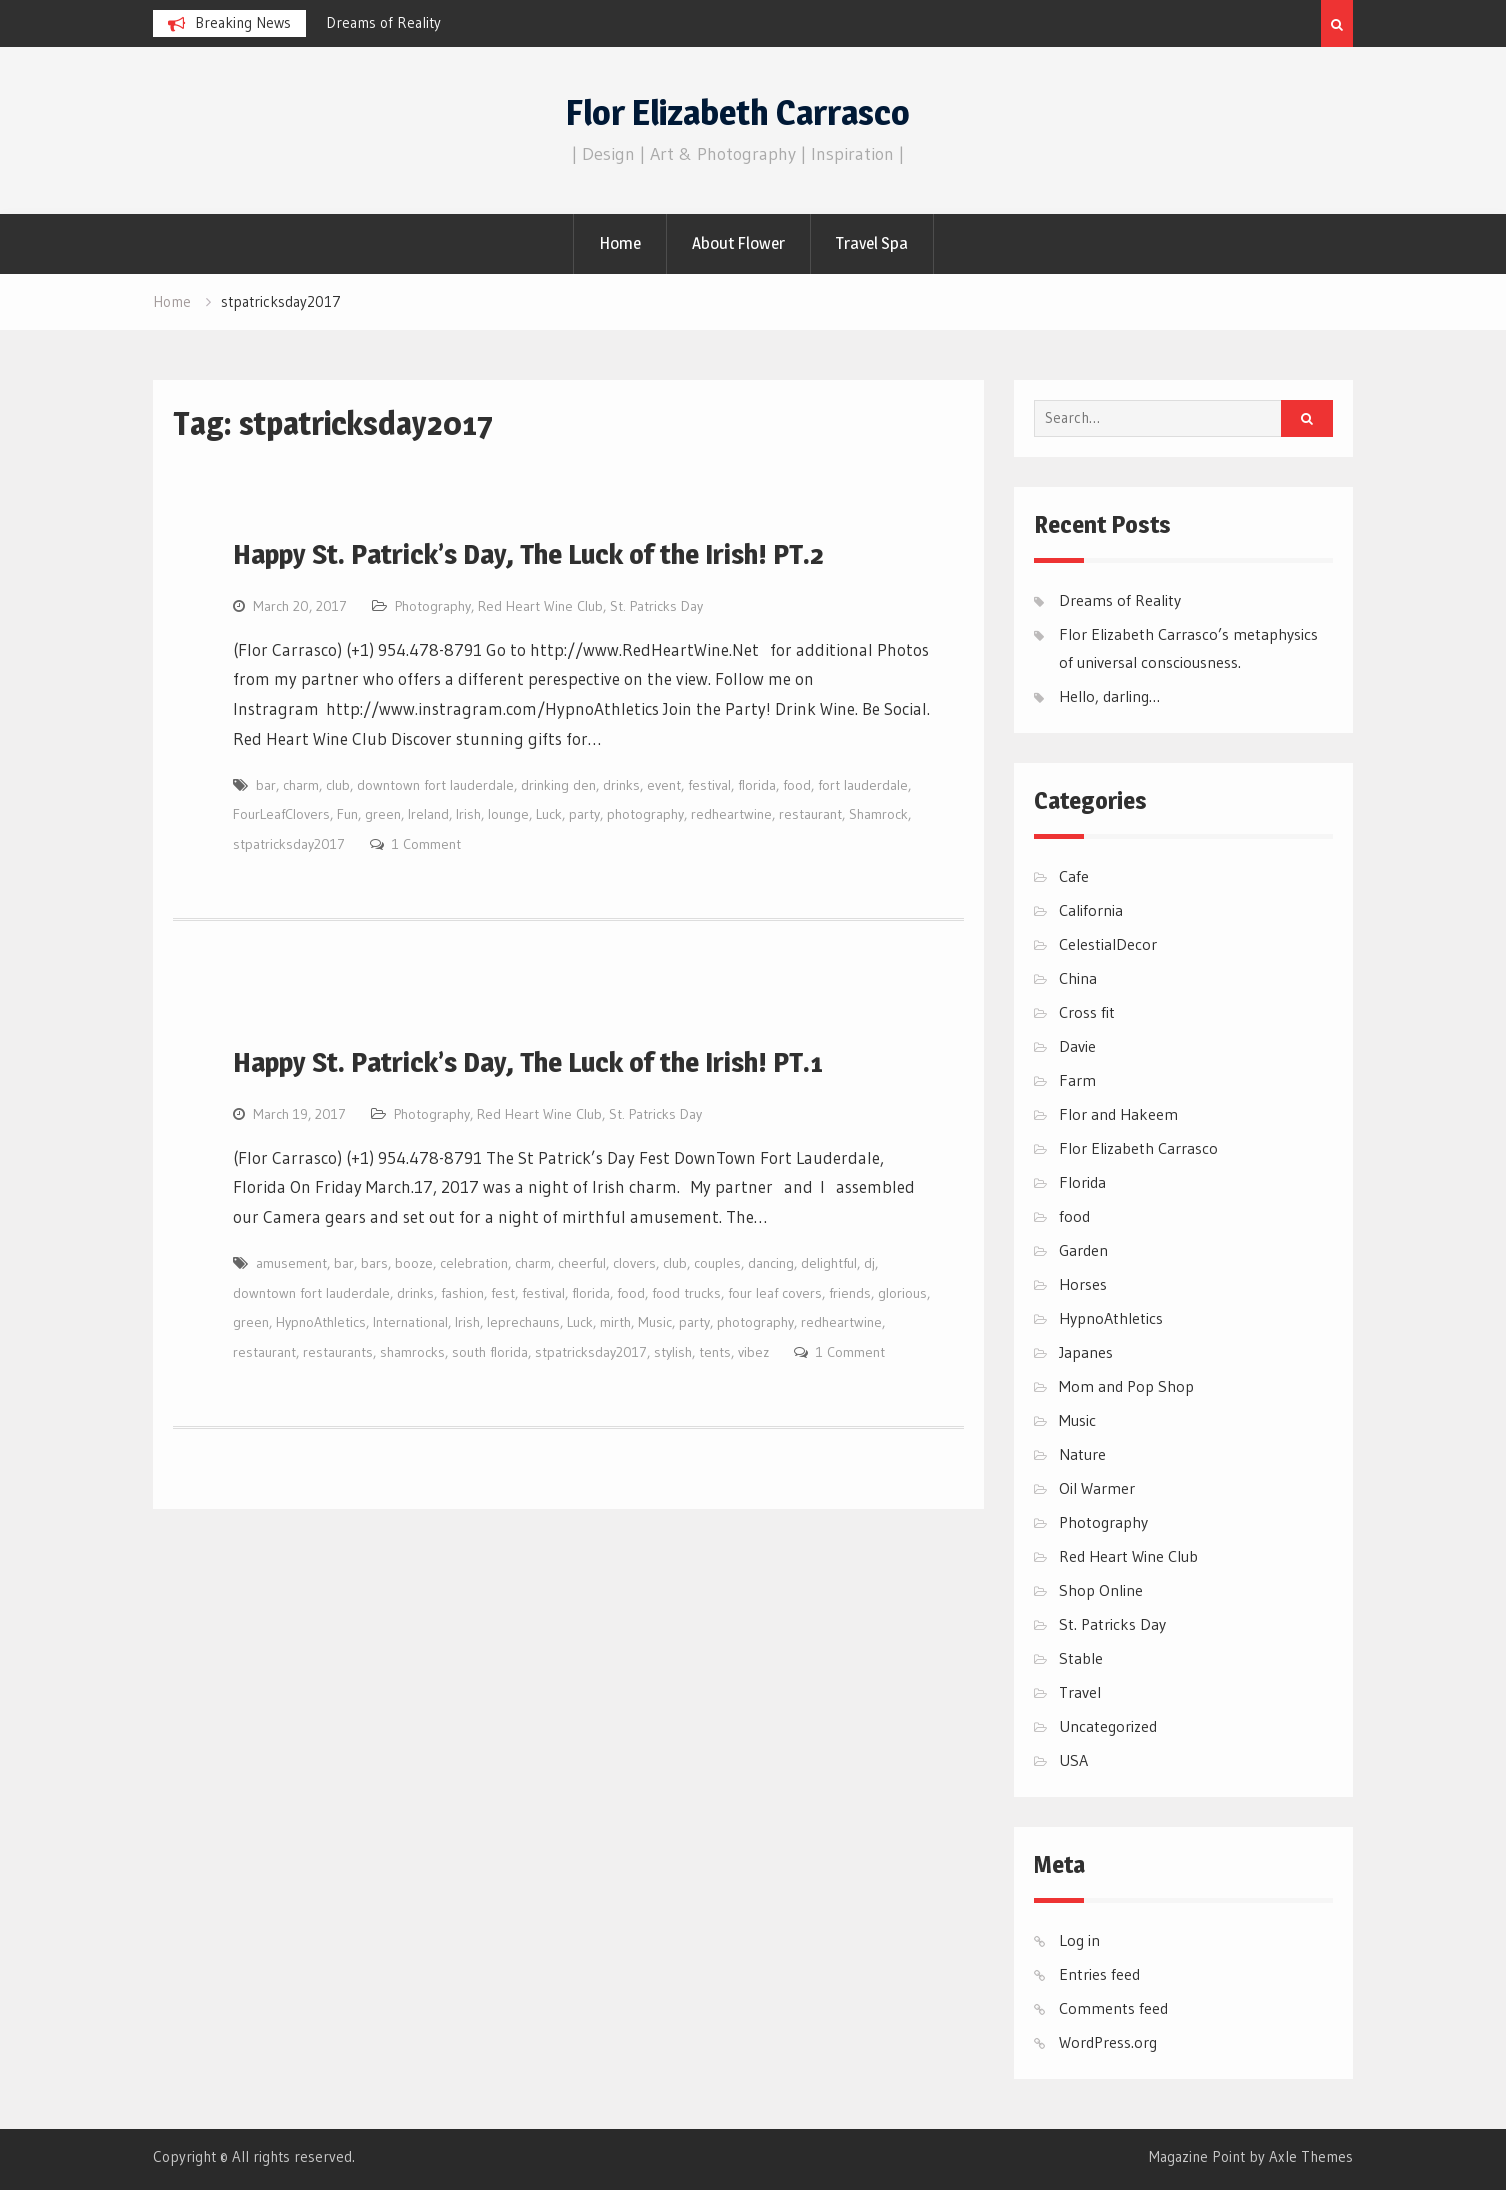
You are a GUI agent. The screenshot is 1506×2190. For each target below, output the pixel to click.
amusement (291, 1263)
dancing (771, 1263)
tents (715, 1352)
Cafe (1074, 876)
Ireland (428, 814)
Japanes (1086, 1352)
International (410, 1322)
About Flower (738, 243)
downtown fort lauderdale (435, 785)
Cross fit (1087, 1012)
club (338, 785)
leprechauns (523, 1322)
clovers (634, 1263)
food (797, 785)
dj (869, 1263)
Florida (1082, 1182)
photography (645, 814)
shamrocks (412, 1352)
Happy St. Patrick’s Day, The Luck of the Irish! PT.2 (528, 554)
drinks (621, 785)
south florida (490, 1352)
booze (414, 1263)
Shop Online (1101, 1590)
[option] (506, 23)
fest (503, 1293)
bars (374, 1263)
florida (757, 785)
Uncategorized (1108, 1726)
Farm (1077, 1080)
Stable (1081, 1658)
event (664, 785)
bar (266, 785)
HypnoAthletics (321, 1322)
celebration (474, 1263)
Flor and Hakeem (1118, 1114)
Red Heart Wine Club (540, 606)
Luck (549, 814)
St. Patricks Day (656, 606)
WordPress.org (1108, 2042)
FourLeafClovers (281, 814)
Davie (1077, 1046)
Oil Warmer (1097, 1488)
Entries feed (1099, 1974)
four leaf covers (775, 1293)
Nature (1082, 1454)
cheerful (582, 1263)
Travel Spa (872, 243)
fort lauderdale (863, 785)
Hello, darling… (1109, 696)
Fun (347, 814)
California (1091, 910)
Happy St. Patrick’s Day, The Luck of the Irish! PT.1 (528, 1062)
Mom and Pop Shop (1126, 1386)
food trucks (686, 1293)
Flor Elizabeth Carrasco (738, 112)
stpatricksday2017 (289, 844)
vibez (753, 1352)
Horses (1083, 1284)
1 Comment (426, 844)
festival (709, 785)
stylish (673, 1352)
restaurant (810, 814)
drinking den (558, 785)
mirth (615, 1322)
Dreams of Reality (383, 22)
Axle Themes (1311, 2156)
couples (717, 1263)
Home (620, 243)
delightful (829, 1263)
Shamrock (878, 814)
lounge (508, 814)
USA (1073, 1760)
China (1078, 978)
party (584, 814)
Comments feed (1113, 2008)
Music (655, 1322)
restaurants (338, 1352)
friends (850, 1293)
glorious (902, 1293)
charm (301, 785)
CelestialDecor (1108, 944)
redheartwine (731, 814)
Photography (433, 606)
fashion (462, 1293)
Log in (1079, 1940)
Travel (1080, 1692)
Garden (1083, 1250)
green (383, 814)
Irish (468, 814)
